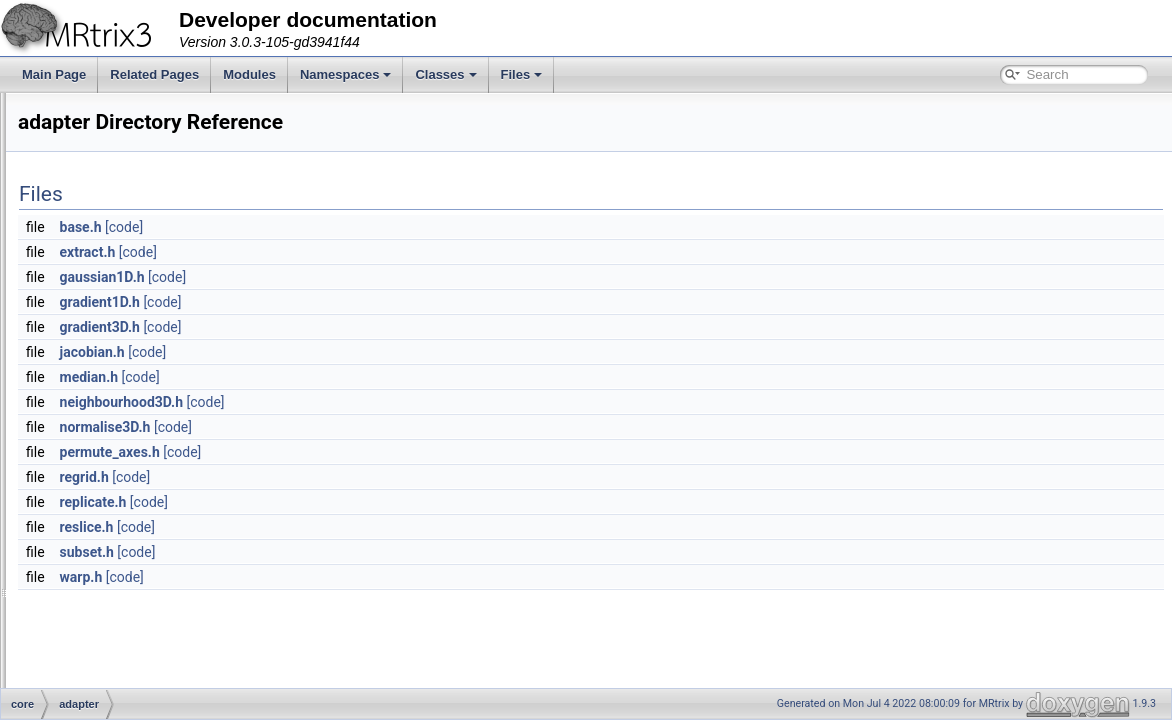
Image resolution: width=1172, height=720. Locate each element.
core (77, 378)
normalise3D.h (355, 427)
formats (102, 554)
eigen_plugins (119, 466)
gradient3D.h (350, 327)
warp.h (331, 577)
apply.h (101, 686)
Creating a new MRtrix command (121, 246)
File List (70, 356)
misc (94, 642)
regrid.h (334, 477)
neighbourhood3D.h (371, 402)
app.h (97, 664)
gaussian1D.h (352, 277)
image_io (106, 576)
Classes (445, 74)
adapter (102, 400)
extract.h (338, 252)
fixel (92, 532)
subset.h (337, 552)
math (95, 620)
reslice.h (337, 527)
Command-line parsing (94, 114)
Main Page (54, 74)
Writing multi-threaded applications (126, 224)
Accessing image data (92, 180)
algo (93, 422)
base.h (331, 227)
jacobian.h (342, 352)
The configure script (86, 136)
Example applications (90, 158)
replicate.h (343, 502)
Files (522, 74)
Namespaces (346, 74)
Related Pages (154, 74)
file (89, 488)
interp (97, 598)
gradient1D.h (350, 302)
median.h (339, 377)
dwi (91, 444)
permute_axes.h (360, 452)
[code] (374, 227)
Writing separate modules (102, 202)
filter (93, 510)
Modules (249, 74)
